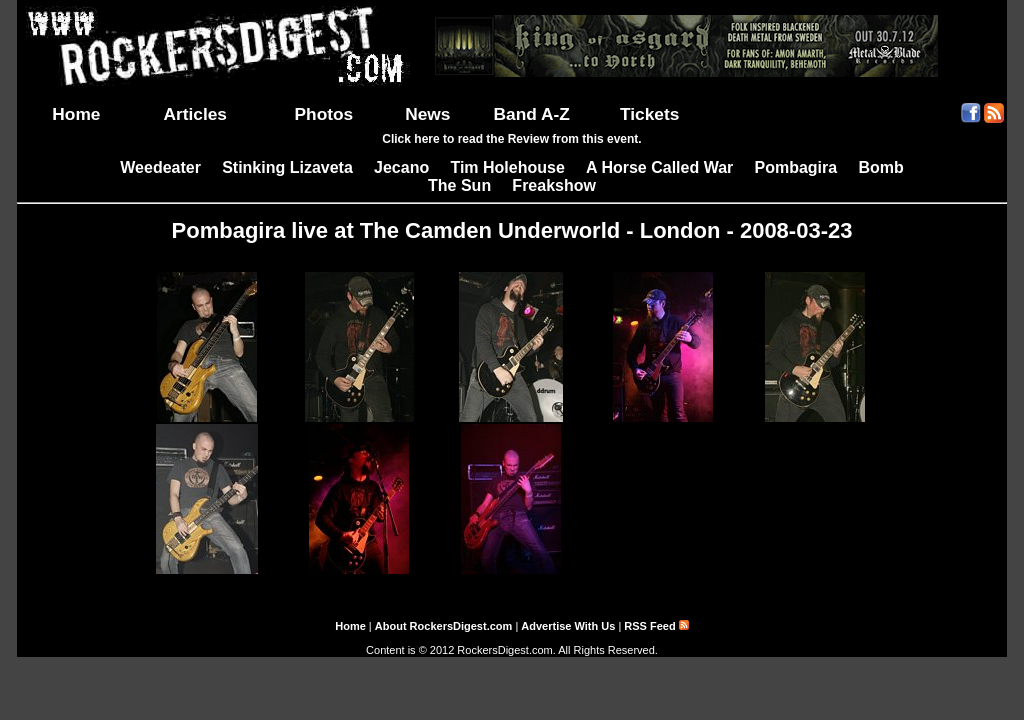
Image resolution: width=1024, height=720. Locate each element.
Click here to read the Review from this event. (511, 139)
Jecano (401, 167)
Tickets (649, 114)
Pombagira (795, 167)
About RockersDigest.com (444, 626)
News (427, 114)
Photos (324, 114)
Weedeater (160, 167)
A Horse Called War (659, 167)
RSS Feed (656, 626)
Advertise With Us (568, 626)
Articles (195, 114)
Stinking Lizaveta (287, 167)
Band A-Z (532, 114)
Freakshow (554, 185)
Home (76, 114)
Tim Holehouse (507, 167)
